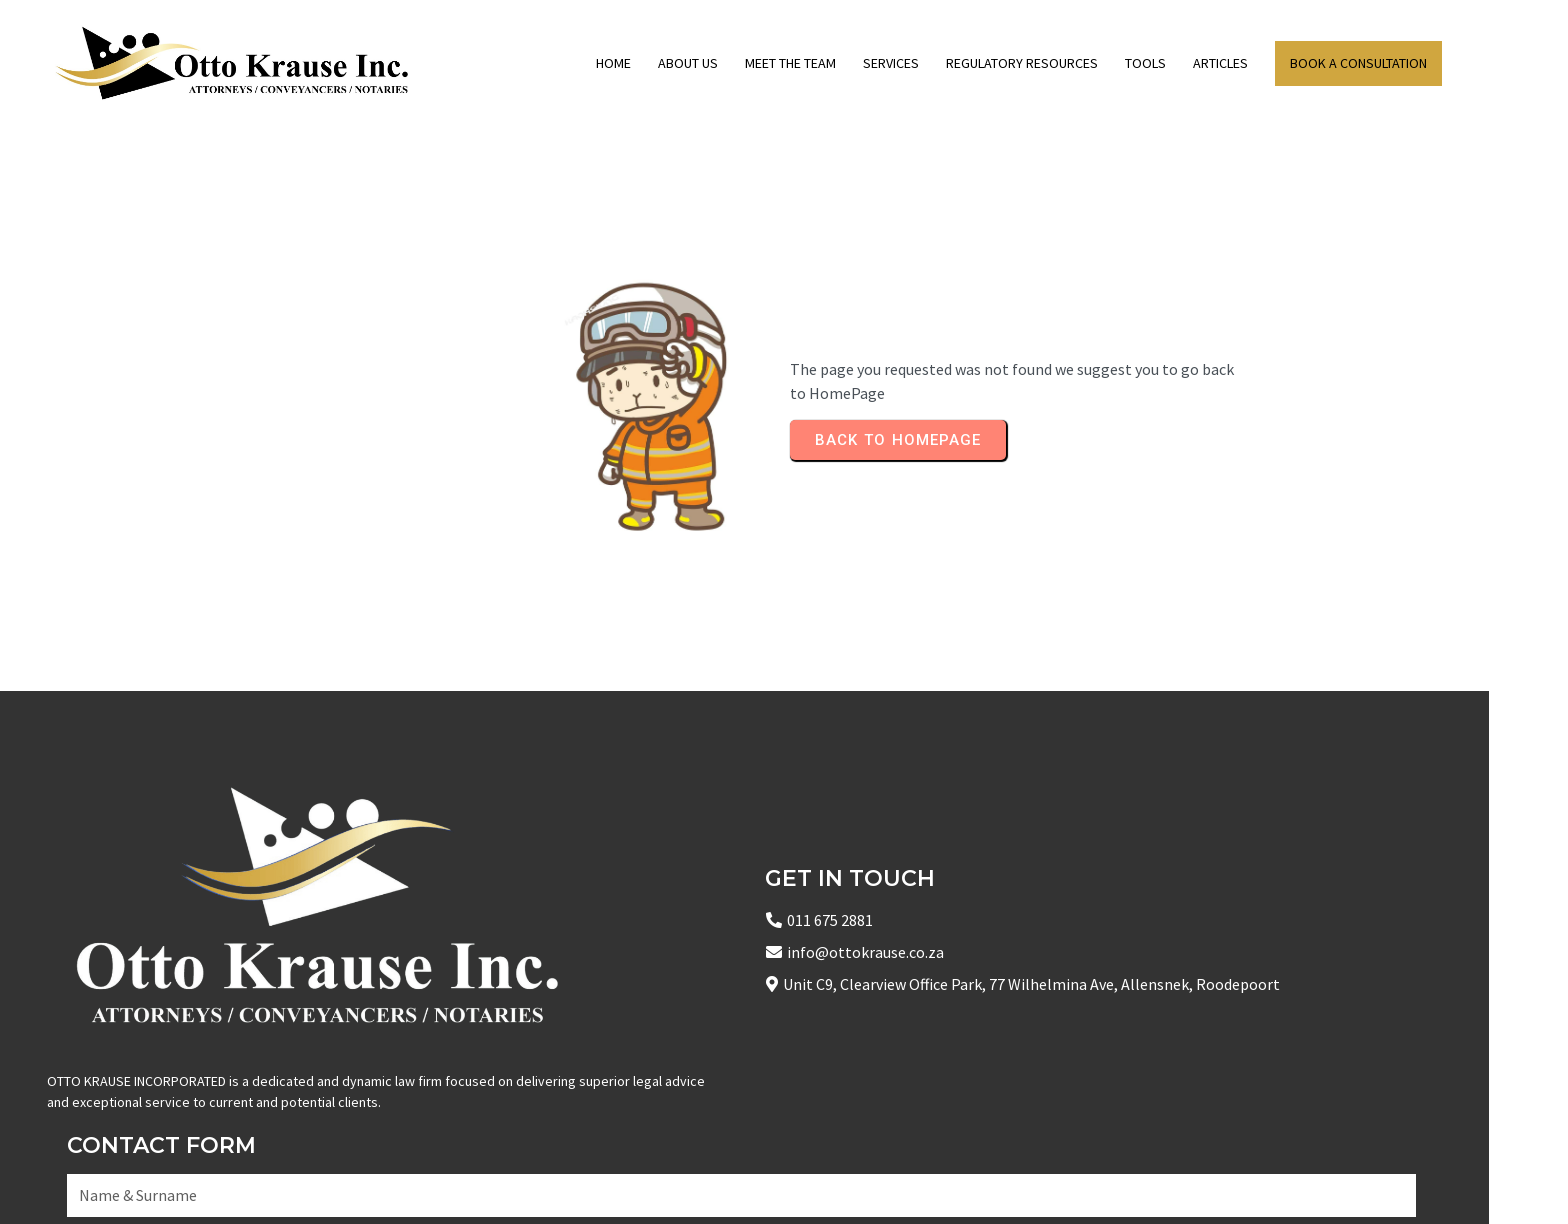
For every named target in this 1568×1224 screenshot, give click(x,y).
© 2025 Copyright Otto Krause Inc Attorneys (200, 1184)
